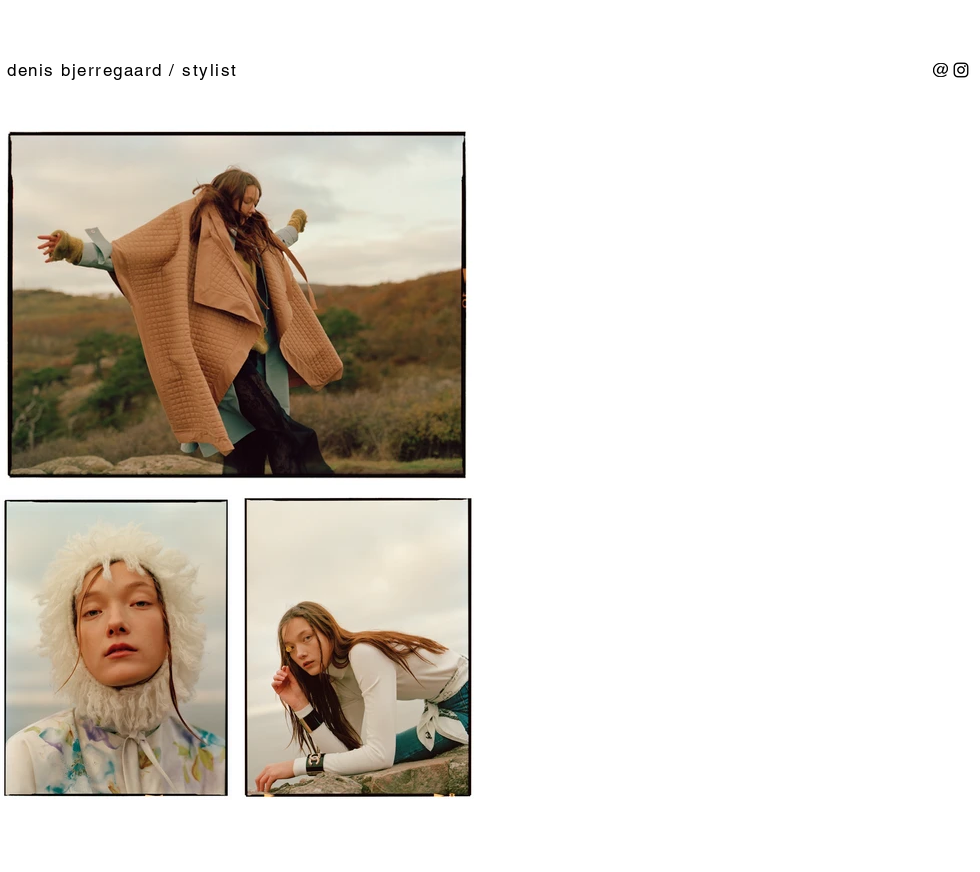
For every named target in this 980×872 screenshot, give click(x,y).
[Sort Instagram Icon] (961, 70)
